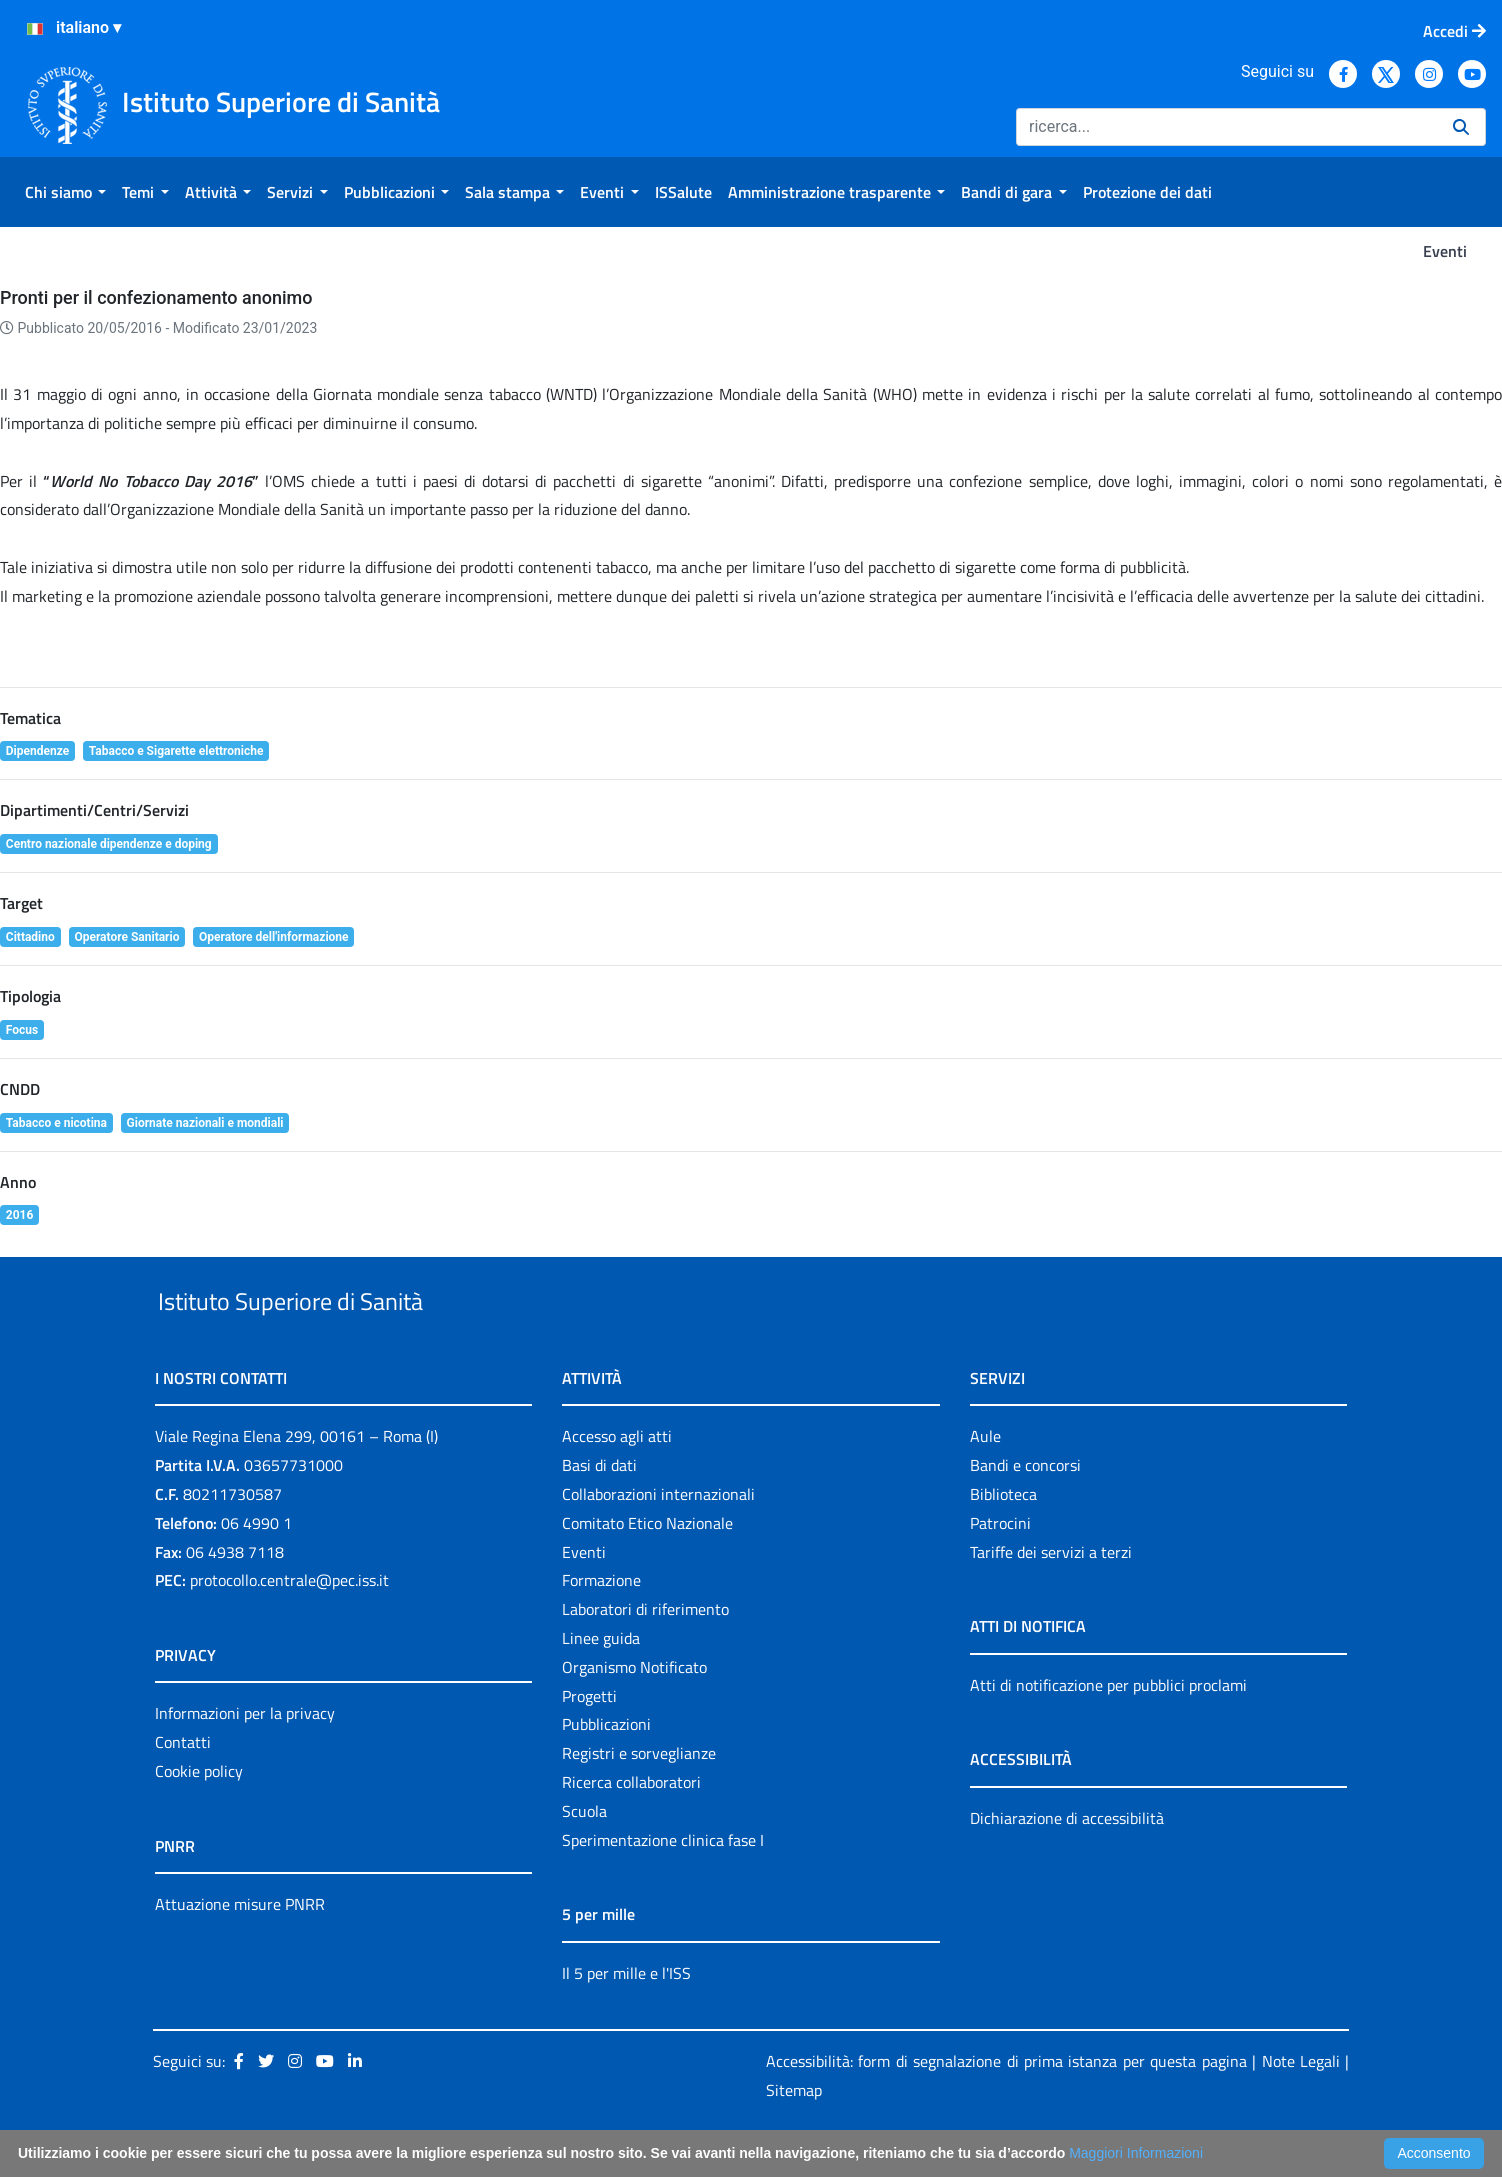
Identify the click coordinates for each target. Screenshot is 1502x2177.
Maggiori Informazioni (1136, 2153)
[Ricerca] (1226, 127)
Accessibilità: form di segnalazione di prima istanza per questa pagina (1006, 2108)
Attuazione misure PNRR (240, 1950)
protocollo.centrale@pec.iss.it (289, 1627)
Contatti (183, 1788)
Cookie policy (199, 1817)
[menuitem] (65, 192)
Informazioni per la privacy (245, 1760)
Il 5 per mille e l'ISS (626, 2019)
